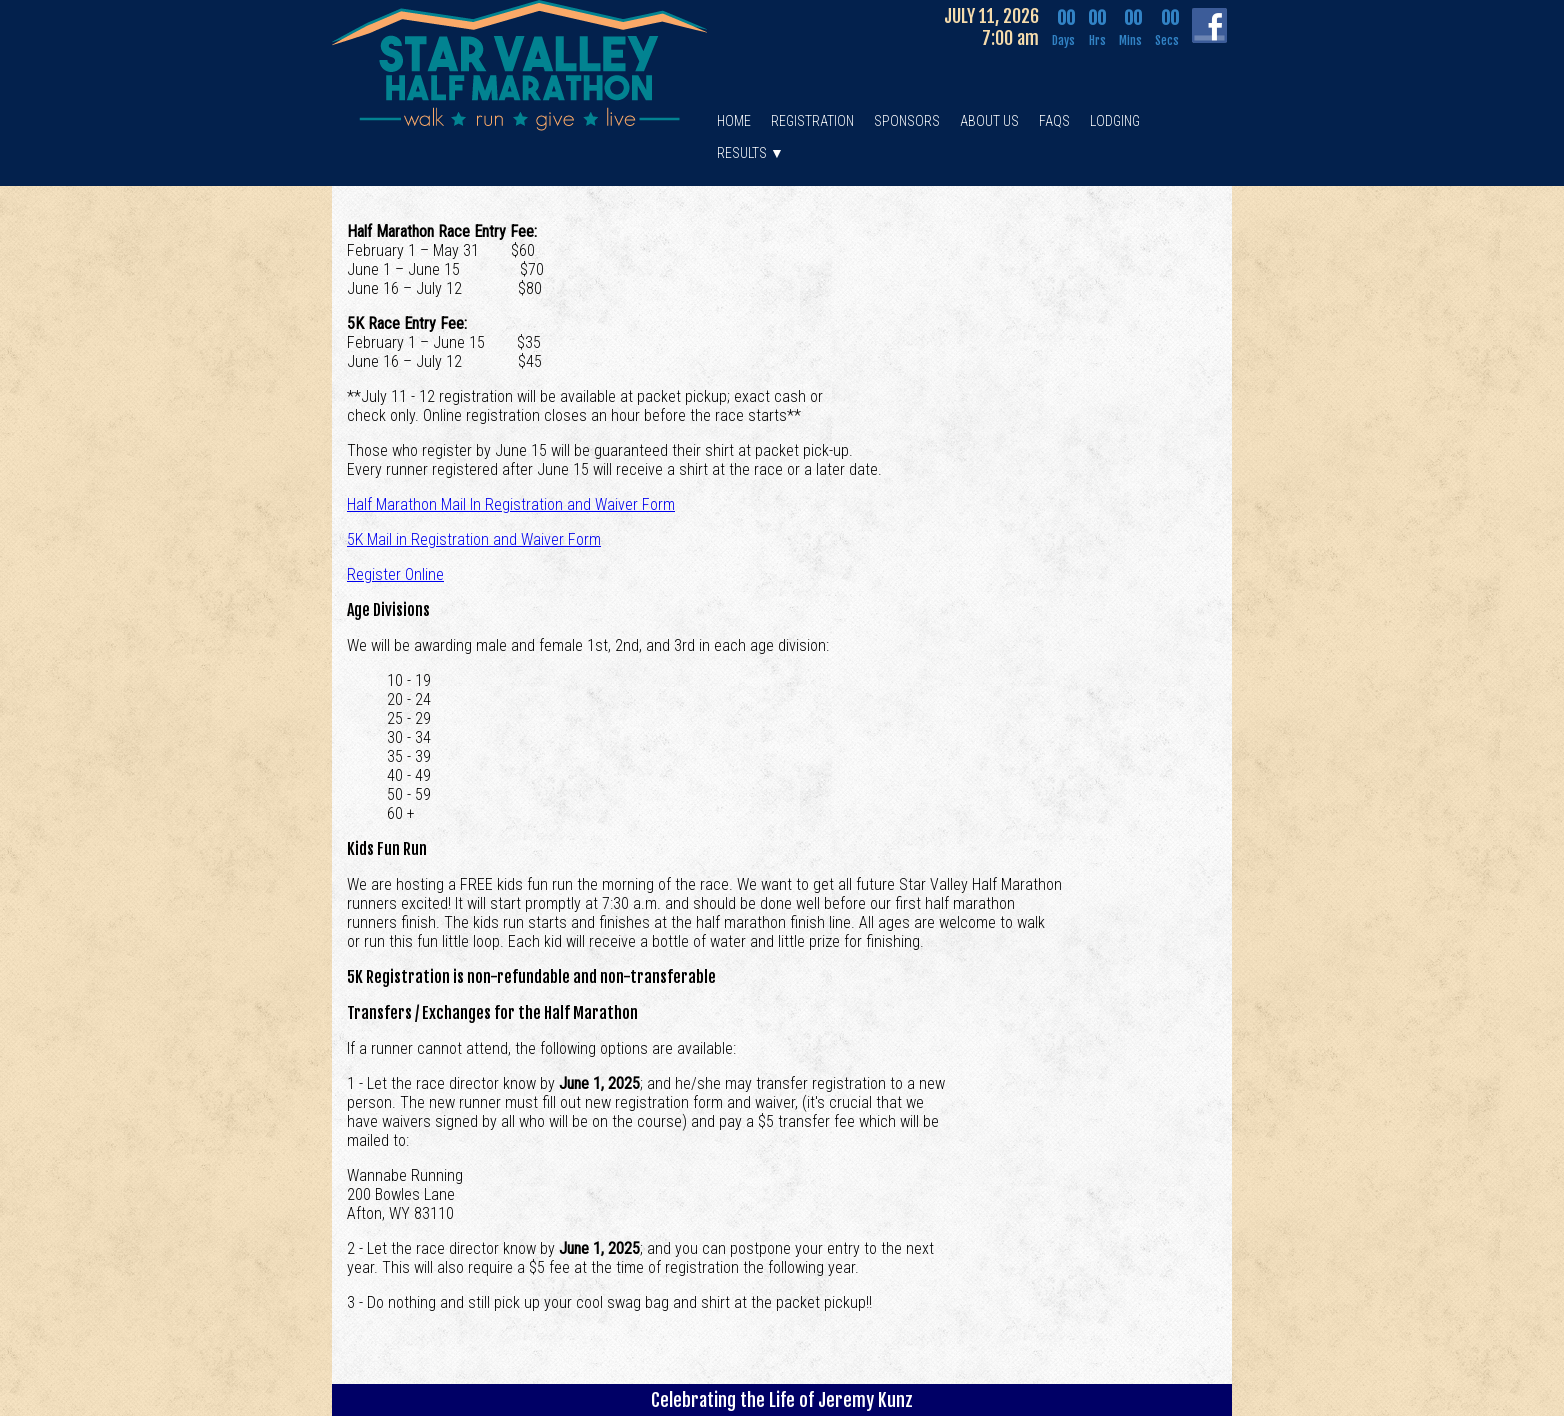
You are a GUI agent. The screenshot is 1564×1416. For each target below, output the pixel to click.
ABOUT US (989, 121)
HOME (734, 121)
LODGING (1115, 121)
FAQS (1054, 121)
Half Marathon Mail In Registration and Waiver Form (511, 504)
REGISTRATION (812, 121)
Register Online (395, 574)
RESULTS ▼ (750, 153)
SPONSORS (907, 121)
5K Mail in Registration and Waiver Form (474, 539)
